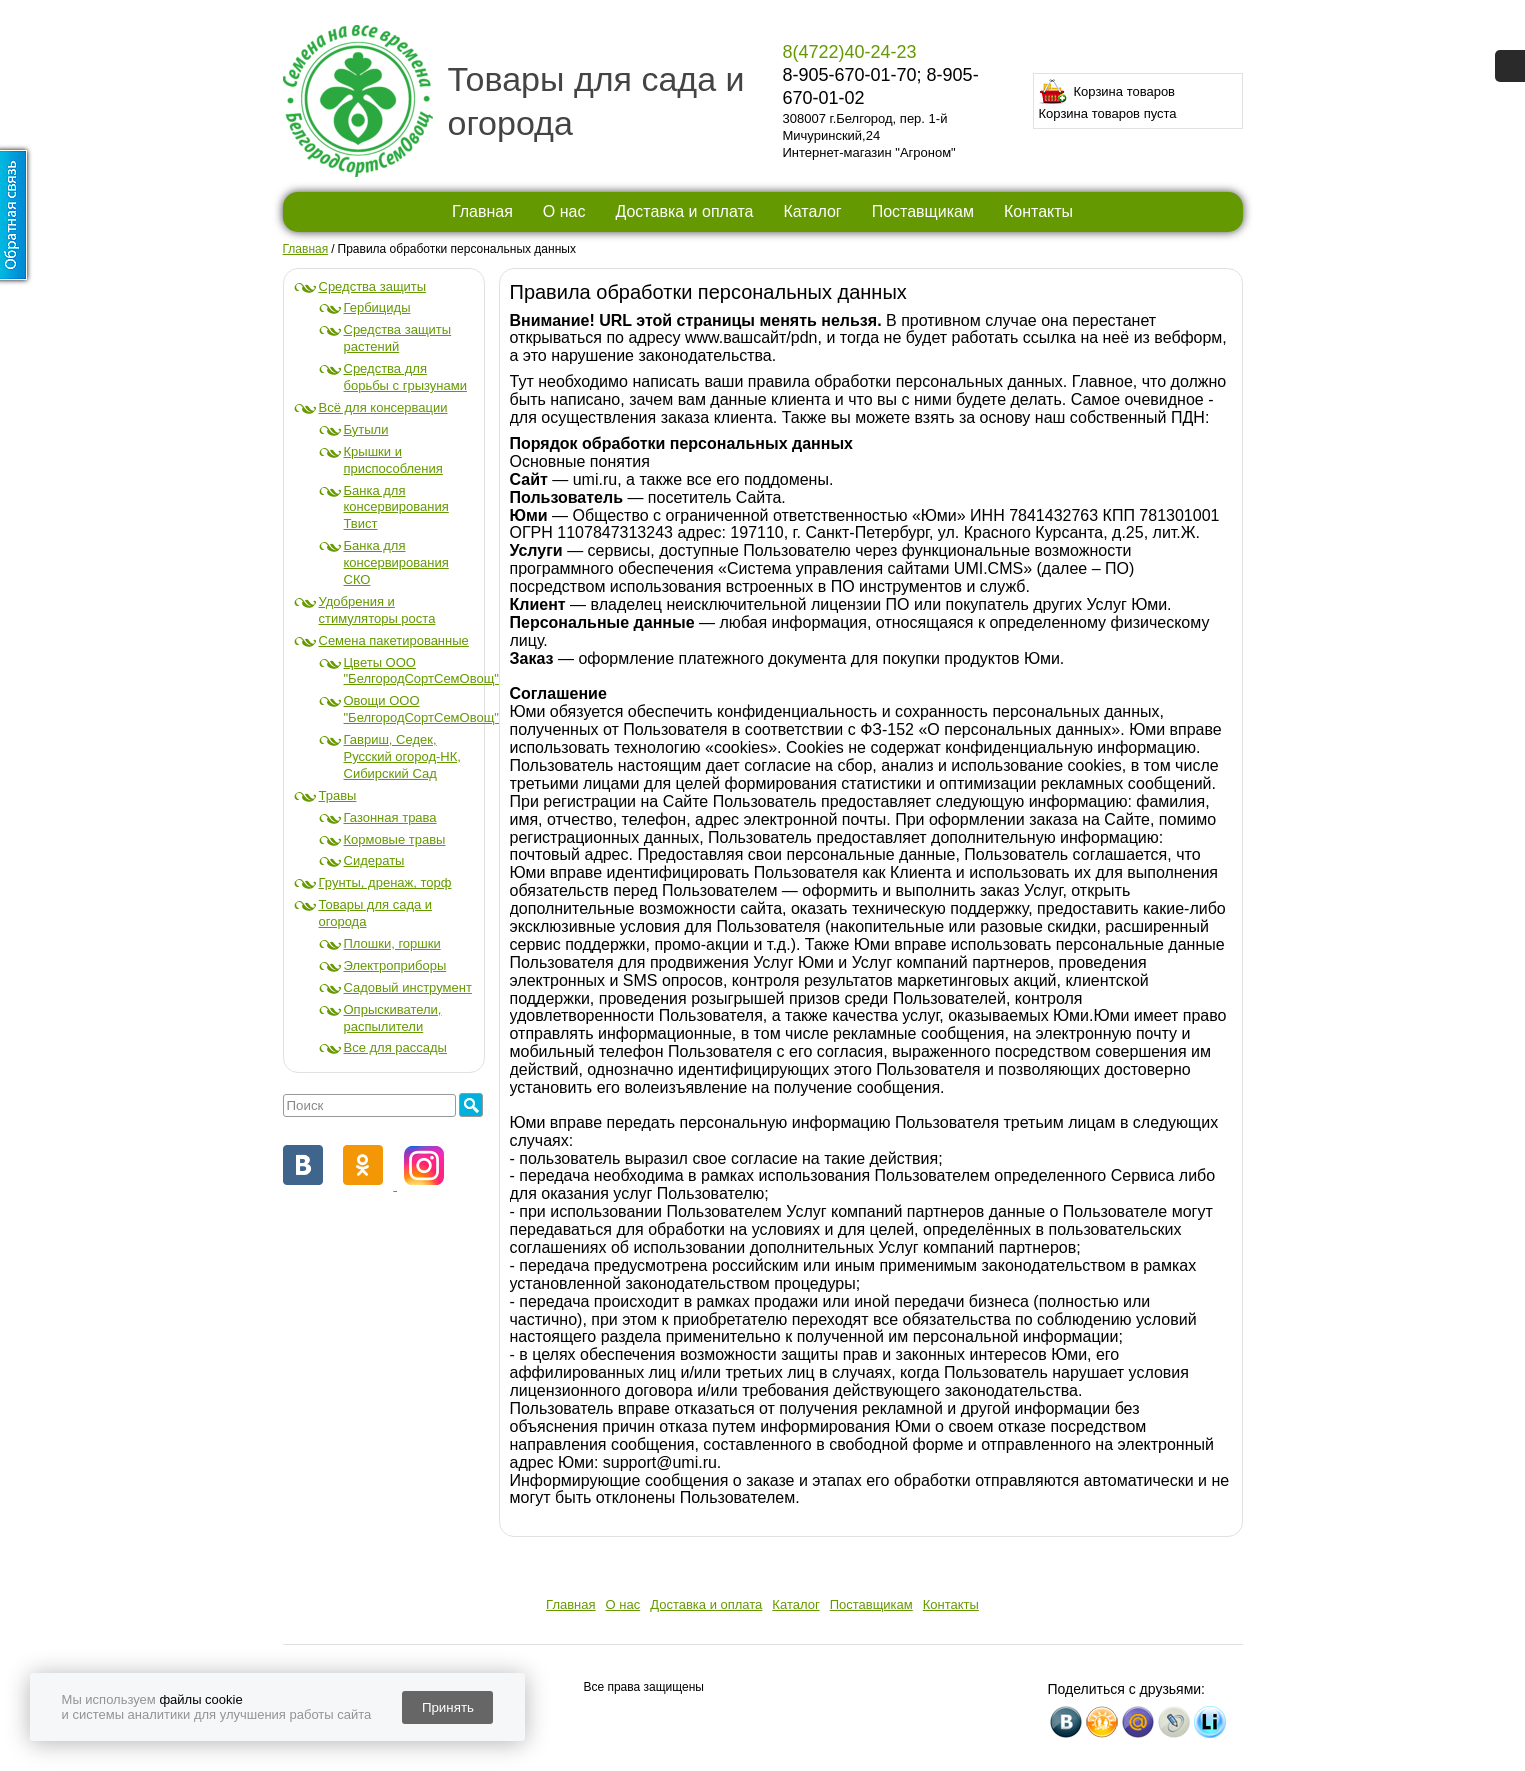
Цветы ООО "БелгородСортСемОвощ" (421, 671)
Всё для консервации (383, 407)
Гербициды (377, 307)
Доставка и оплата (684, 211)
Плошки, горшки (392, 943)
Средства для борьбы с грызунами (405, 377)
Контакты (1038, 211)
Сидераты (374, 860)
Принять (448, 1707)
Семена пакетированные (394, 640)
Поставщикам (923, 211)
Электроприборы (395, 965)
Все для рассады (395, 1047)
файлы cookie (200, 1699)
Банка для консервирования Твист (396, 507)
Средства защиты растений (398, 338)
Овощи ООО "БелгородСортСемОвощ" (421, 709)
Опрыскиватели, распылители (393, 1018)
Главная (482, 211)
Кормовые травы (395, 839)
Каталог (812, 211)
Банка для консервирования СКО (396, 562)
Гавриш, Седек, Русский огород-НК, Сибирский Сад (402, 756)
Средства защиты (373, 286)
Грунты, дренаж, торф (385, 882)
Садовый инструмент (408, 987)
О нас (564, 211)
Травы (338, 795)
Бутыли (366, 429)
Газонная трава (390, 817)
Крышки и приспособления (393, 460)
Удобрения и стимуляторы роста (377, 610)
